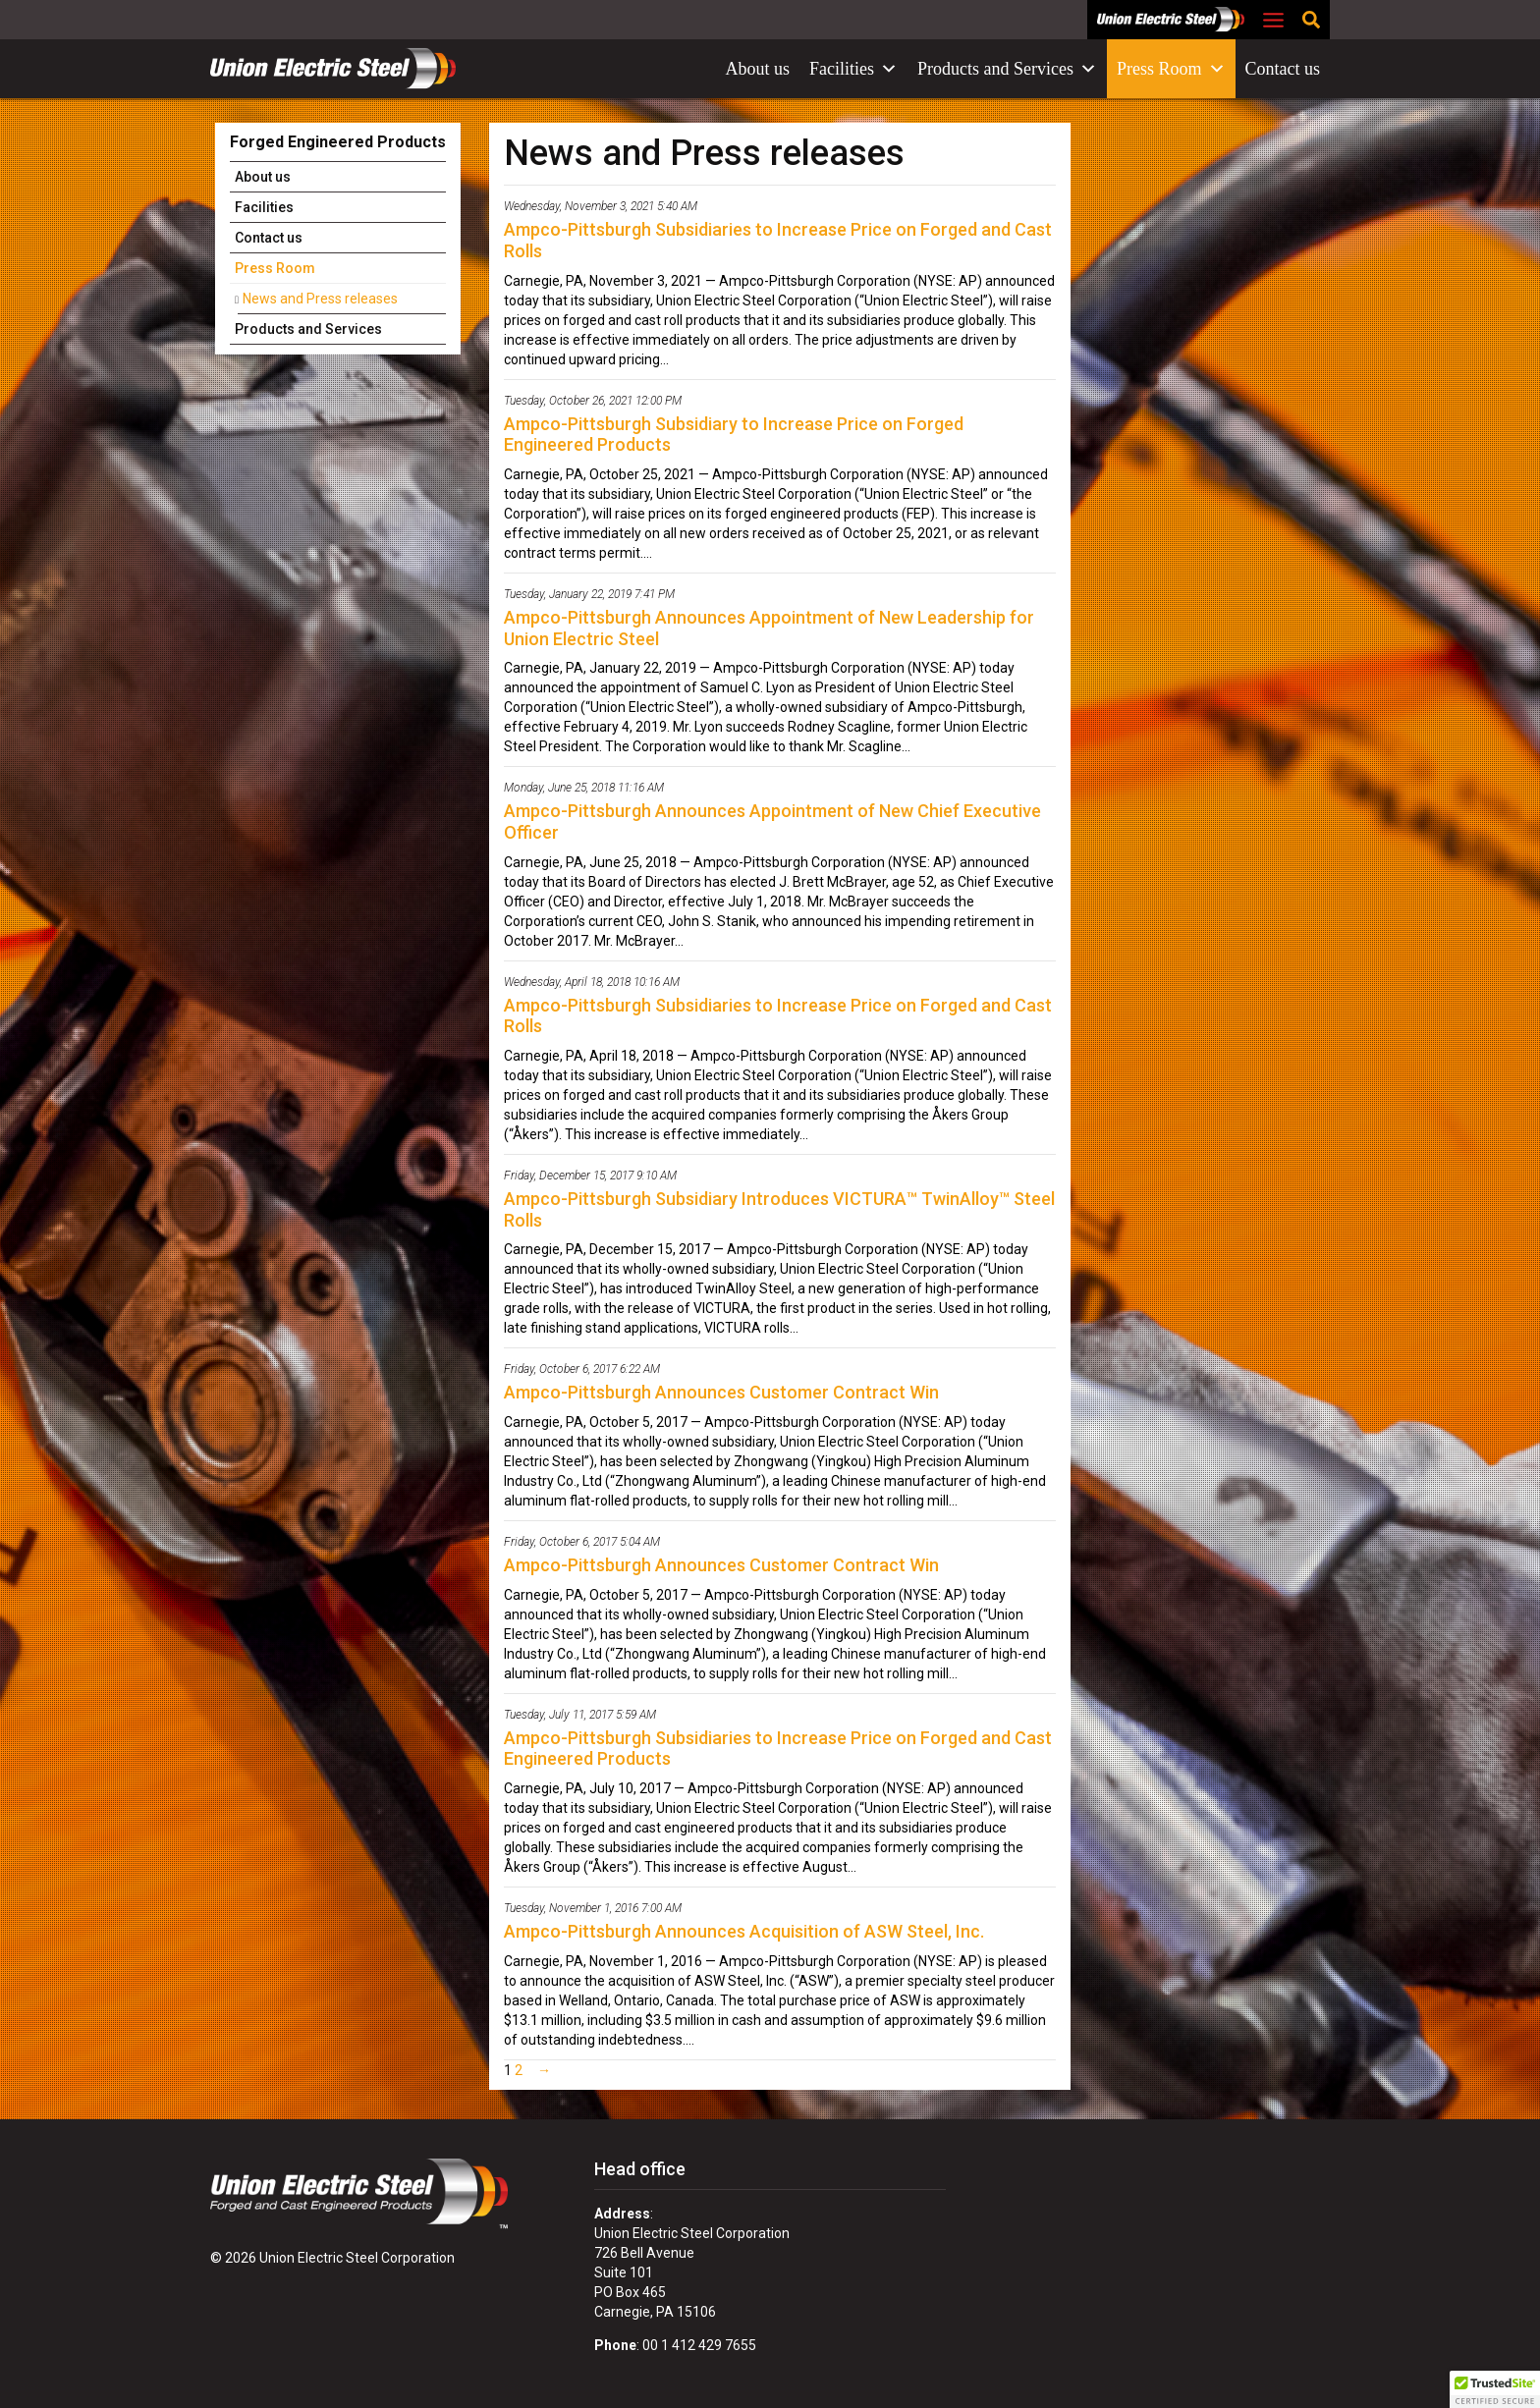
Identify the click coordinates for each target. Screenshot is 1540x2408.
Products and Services (1007, 68)
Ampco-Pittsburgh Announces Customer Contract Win (721, 1392)
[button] (1495, 2389)
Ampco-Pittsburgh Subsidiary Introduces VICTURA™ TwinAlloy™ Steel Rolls (779, 1209)
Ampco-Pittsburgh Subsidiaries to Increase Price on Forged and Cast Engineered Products (778, 1748)
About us (758, 69)
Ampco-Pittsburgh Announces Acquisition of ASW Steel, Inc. (744, 1931)
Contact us (1283, 69)
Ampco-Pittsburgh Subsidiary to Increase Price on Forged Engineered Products (733, 434)
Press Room (1171, 68)
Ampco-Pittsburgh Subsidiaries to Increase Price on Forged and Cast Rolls (778, 240)
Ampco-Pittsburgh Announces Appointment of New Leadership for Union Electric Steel (769, 628)
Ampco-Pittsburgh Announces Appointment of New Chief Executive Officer (772, 821)
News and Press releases (320, 298)
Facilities (853, 68)
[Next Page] (540, 2070)
